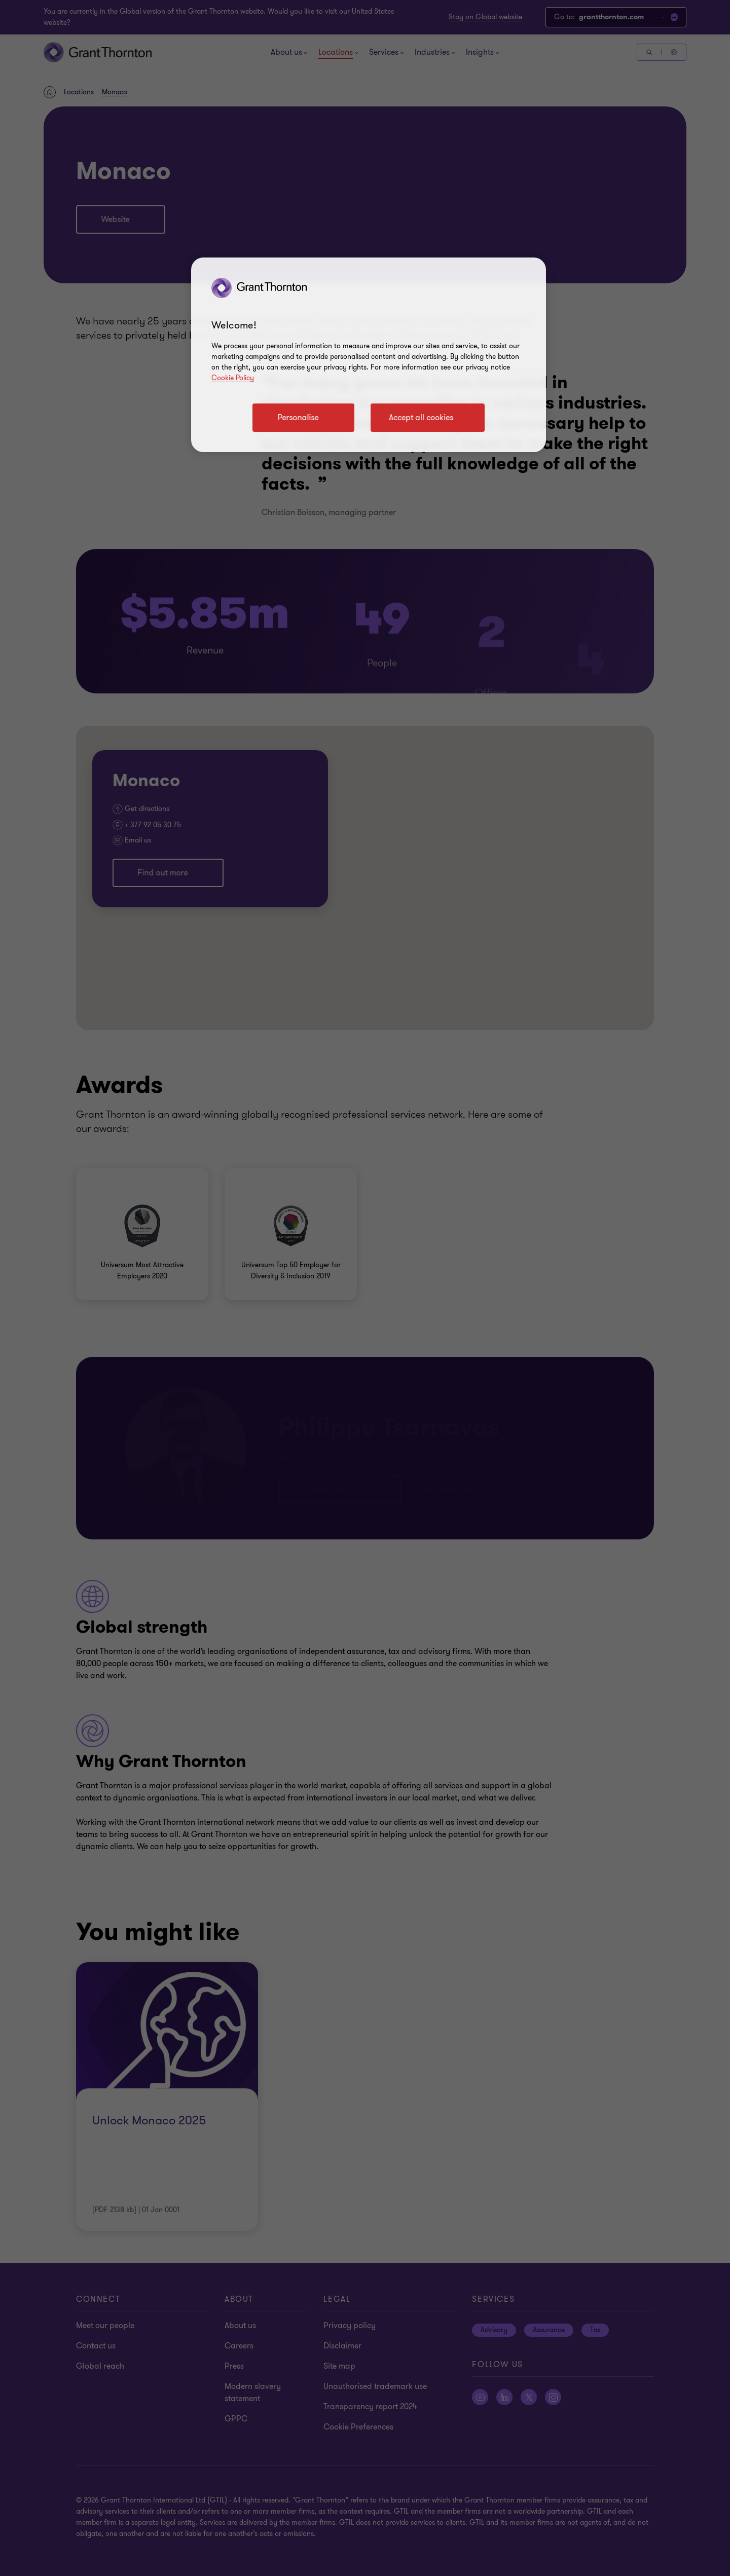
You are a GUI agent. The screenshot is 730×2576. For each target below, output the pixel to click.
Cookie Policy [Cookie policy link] (232, 378)
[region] (368, 354)
